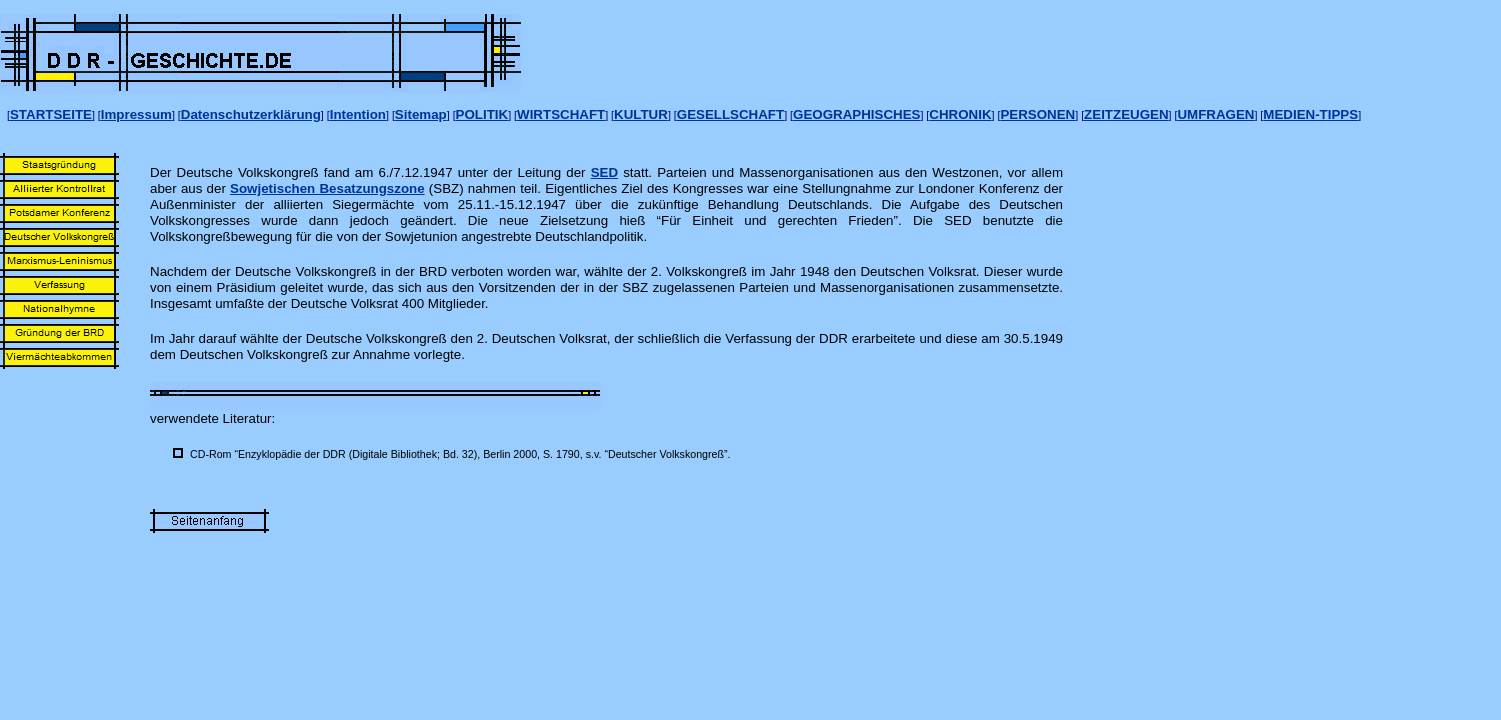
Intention (358, 114)
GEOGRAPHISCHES (856, 114)
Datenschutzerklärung (251, 114)
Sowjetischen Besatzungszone (327, 188)
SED (604, 172)
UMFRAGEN (1215, 114)
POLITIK (482, 114)
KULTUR (641, 114)
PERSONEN (1037, 114)
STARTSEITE (51, 114)
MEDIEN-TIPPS (1310, 114)
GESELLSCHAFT (730, 114)
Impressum (136, 114)
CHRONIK (960, 114)
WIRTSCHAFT (561, 114)
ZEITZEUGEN (1126, 114)
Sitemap (421, 114)
